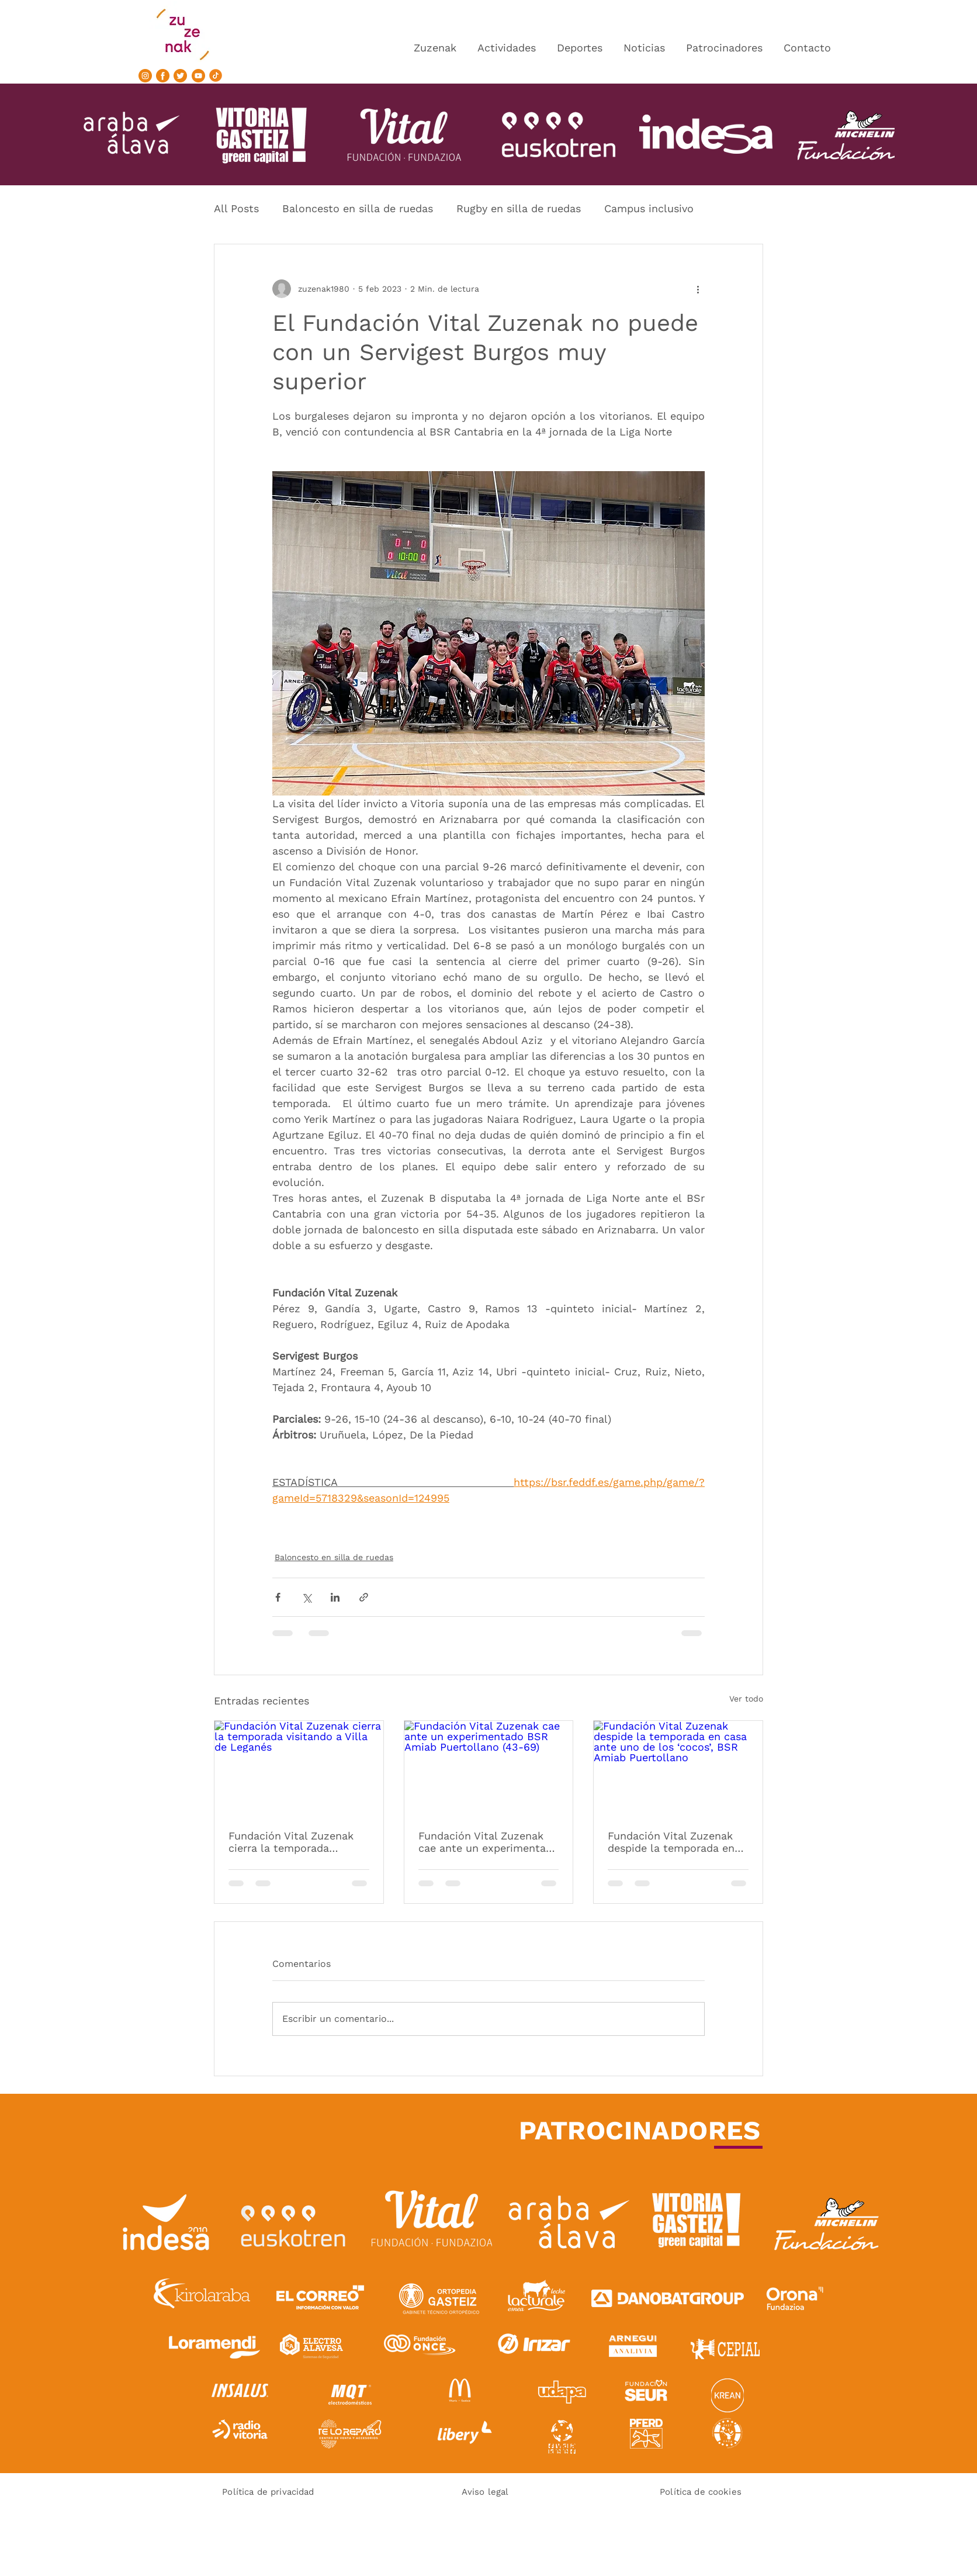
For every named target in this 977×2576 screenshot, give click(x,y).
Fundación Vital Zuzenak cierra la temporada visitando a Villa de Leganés (291, 1842)
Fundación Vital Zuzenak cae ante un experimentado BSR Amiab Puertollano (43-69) (488, 1842)
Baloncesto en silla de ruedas (357, 208)
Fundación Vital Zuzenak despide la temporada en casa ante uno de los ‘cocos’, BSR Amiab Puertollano (671, 1842)
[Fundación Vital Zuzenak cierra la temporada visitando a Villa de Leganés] (298, 1768)
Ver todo (746, 1698)
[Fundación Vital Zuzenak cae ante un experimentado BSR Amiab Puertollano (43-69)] (488, 1768)
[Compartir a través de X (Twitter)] (306, 1597)
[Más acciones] (698, 289)
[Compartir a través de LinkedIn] (335, 1597)
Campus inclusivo (649, 208)
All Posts (236, 208)
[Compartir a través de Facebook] (277, 1597)
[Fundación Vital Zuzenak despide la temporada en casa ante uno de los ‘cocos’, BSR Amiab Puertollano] (678, 1768)
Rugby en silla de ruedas (518, 208)
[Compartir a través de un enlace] (363, 1597)
